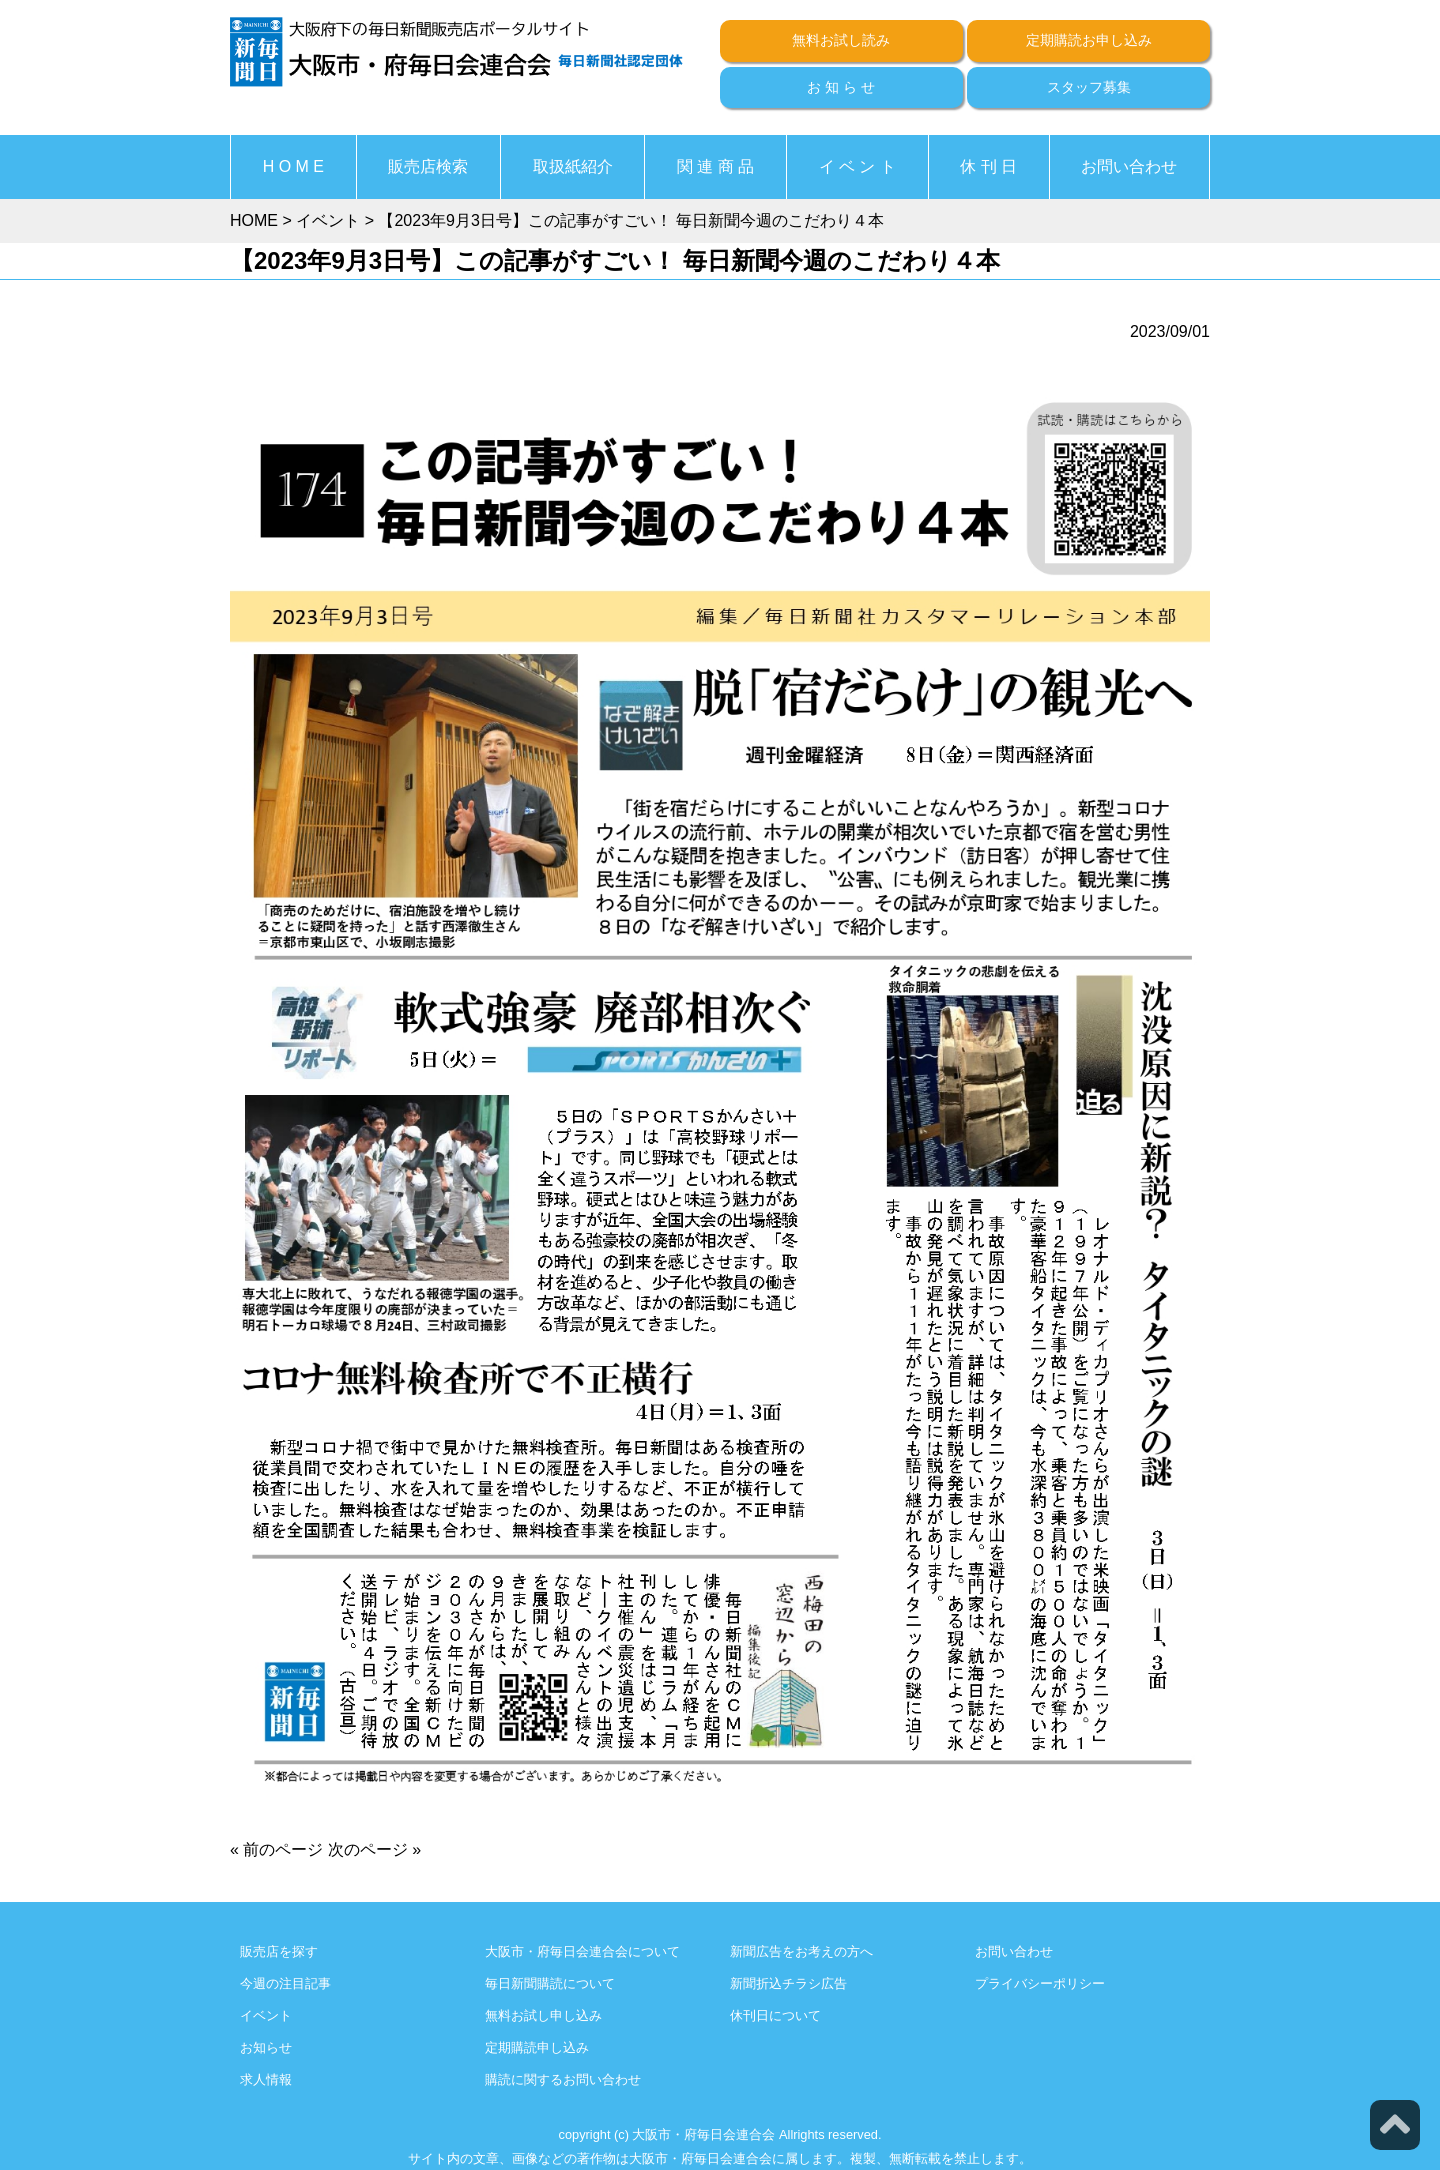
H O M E (293, 166)
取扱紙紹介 (573, 166)
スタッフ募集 (1089, 87)
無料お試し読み (841, 40)
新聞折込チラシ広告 (788, 1983)
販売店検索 (428, 166)
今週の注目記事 (285, 1983)
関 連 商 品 (715, 166)
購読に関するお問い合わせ (563, 2079)
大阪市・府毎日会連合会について (582, 1951)
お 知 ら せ (841, 87)
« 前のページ (276, 1849)
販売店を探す (279, 1951)
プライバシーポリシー (1040, 1983)
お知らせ (266, 2047)
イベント (266, 2015)
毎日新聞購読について (550, 1983)
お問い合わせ (1129, 166)
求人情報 (266, 2079)
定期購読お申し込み (1089, 40)
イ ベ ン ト (857, 166)
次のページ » (374, 1849)
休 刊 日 (988, 166)
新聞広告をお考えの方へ (801, 1951)
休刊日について (775, 2015)
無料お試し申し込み (543, 2015)
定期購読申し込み (537, 2047)
